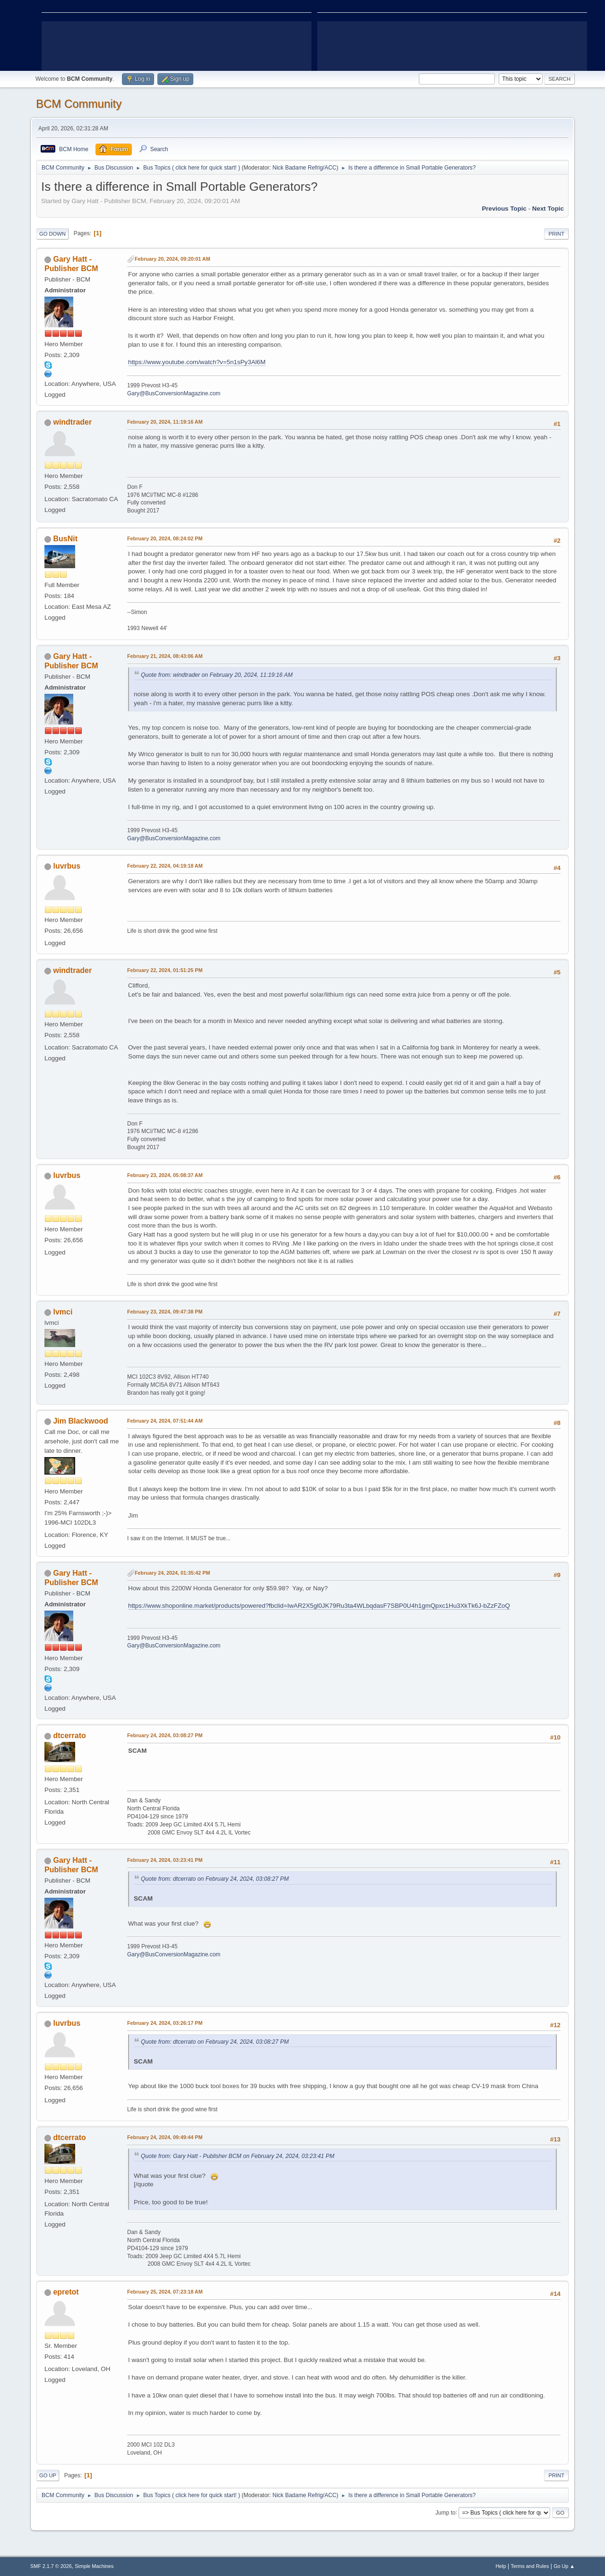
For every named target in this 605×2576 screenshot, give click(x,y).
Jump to (445, 2512)
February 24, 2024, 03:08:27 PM (164, 1735)
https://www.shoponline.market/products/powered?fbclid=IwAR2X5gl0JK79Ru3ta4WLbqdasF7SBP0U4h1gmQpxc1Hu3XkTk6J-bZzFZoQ (319, 1605)
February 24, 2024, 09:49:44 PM (164, 2137)
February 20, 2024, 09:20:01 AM (172, 259)
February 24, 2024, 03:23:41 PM (164, 1860)
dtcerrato (69, 1736)
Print (556, 234)
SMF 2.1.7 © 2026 (51, 2566)
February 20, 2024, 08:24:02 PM (164, 538)
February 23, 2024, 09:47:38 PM (164, 1311)
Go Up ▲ (564, 2566)
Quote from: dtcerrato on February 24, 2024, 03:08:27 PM (215, 1879)
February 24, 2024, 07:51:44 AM (165, 1421)
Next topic (548, 208)
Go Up (47, 2475)
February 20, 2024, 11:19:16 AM (165, 422)
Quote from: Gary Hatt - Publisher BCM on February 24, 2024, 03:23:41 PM (237, 2156)
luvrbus (66, 866)
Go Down (52, 234)
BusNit (65, 539)
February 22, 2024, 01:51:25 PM (164, 970)
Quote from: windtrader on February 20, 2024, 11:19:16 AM (217, 675)
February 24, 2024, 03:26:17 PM (164, 2023)
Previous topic (504, 208)
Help (501, 2566)
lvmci (62, 1312)
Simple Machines (94, 2566)
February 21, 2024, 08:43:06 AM (165, 656)
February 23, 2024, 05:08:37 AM (165, 1175)
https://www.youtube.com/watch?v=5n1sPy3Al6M (197, 362)
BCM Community (78, 103)
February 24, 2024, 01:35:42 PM (172, 1573)
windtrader (72, 422)
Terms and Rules (530, 2566)
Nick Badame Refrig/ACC (305, 167)
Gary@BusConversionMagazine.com (173, 393)
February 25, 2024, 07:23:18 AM (165, 2292)
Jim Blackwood (80, 1421)
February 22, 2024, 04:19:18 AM (165, 866)
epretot (65, 2292)
